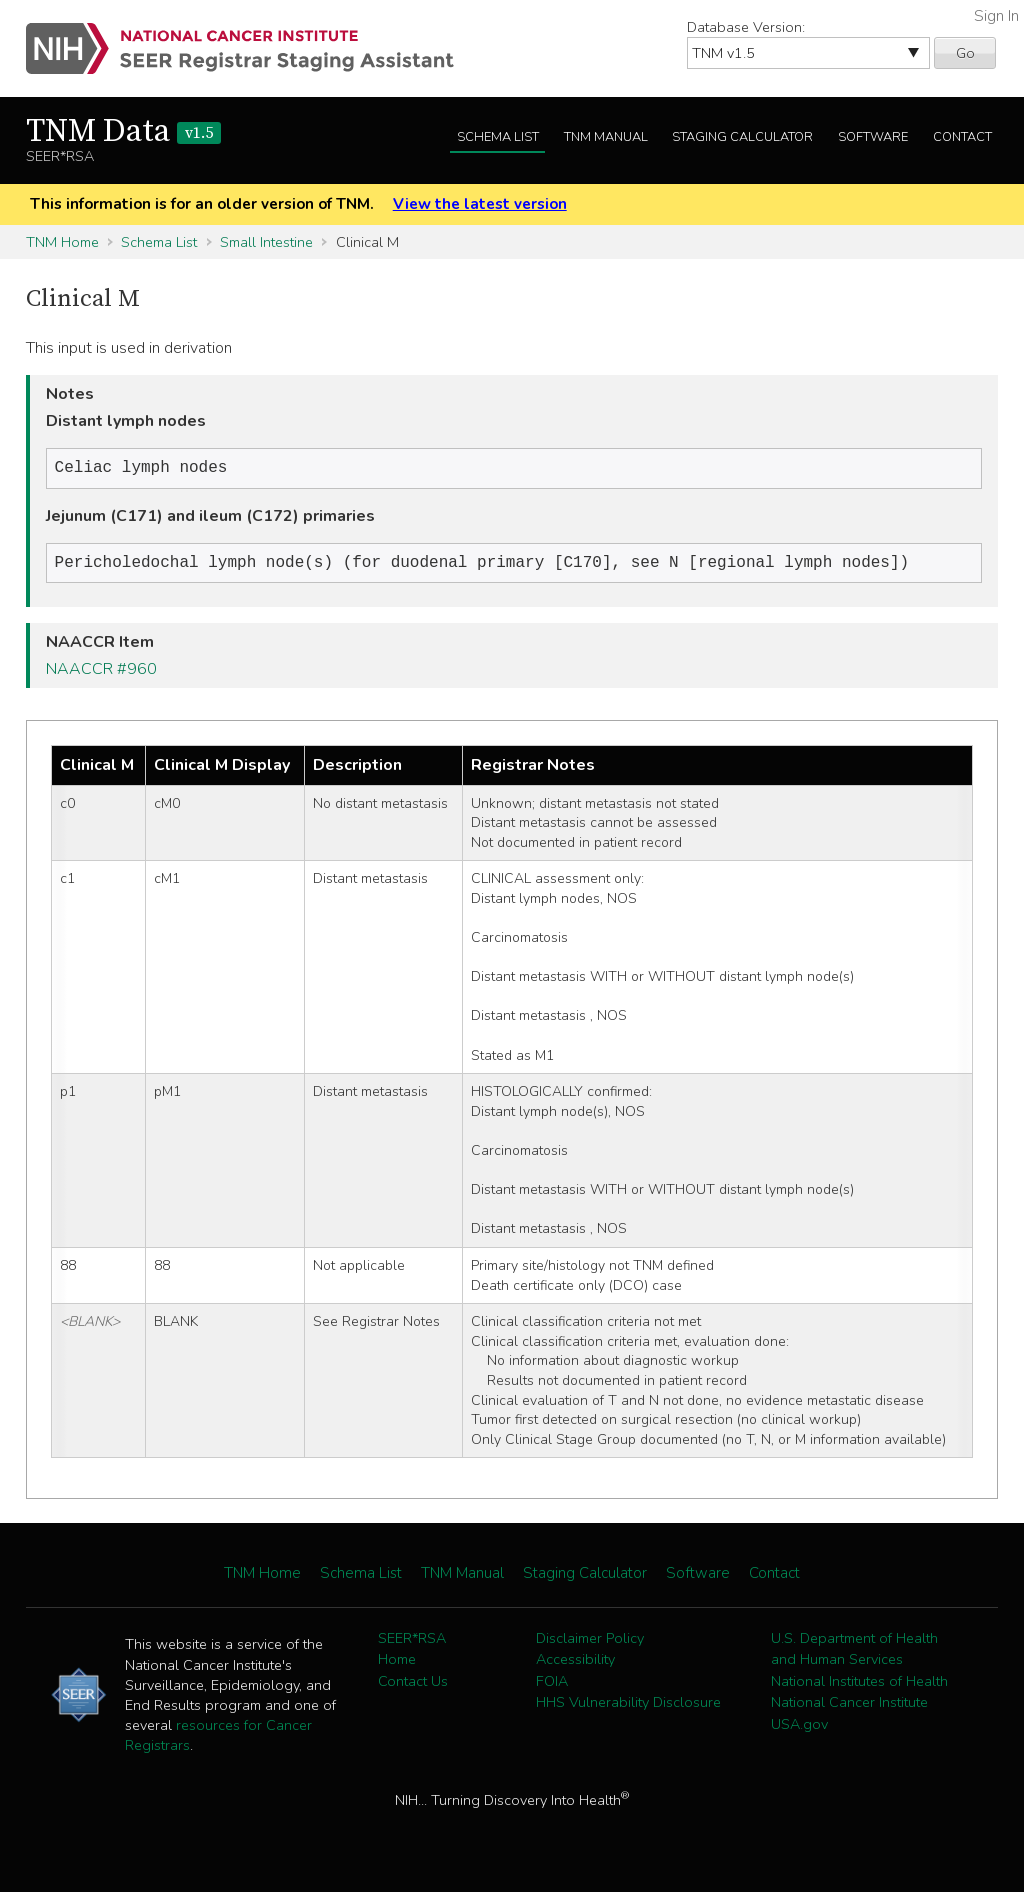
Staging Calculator (742, 137)
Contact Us (413, 1685)
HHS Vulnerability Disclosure (628, 1706)
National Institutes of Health (859, 1685)
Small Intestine (266, 242)
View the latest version (480, 204)
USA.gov (799, 1728)
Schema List (498, 137)
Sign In (996, 16)
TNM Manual (606, 137)
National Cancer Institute (849, 1706)
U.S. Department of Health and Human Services (854, 1653)
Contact (962, 137)
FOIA (552, 1685)
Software (873, 137)
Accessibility (575, 1663)
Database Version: (746, 27)
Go (965, 53)
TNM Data (123, 132)
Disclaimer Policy (590, 1642)
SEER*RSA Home (412, 1653)
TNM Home (62, 242)
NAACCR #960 (101, 673)
